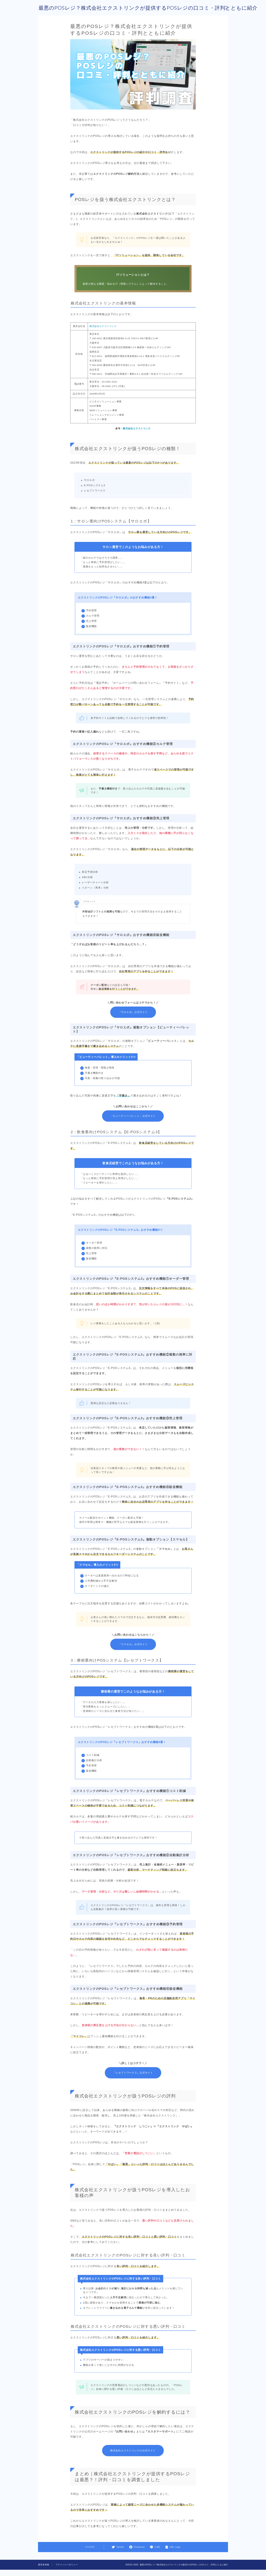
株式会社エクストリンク (103, 326)
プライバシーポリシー (66, 2566)
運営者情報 (43, 2566)
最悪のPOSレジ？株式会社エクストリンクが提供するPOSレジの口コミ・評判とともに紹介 (148, 8)
